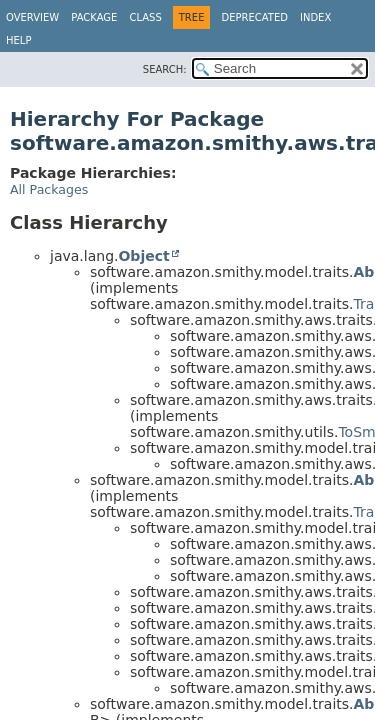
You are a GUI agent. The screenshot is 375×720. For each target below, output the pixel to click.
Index (315, 17)
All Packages (49, 189)
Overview (32, 17)
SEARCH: (165, 69)
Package (94, 17)
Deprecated (254, 17)
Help (18, 40)
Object (143, 256)
